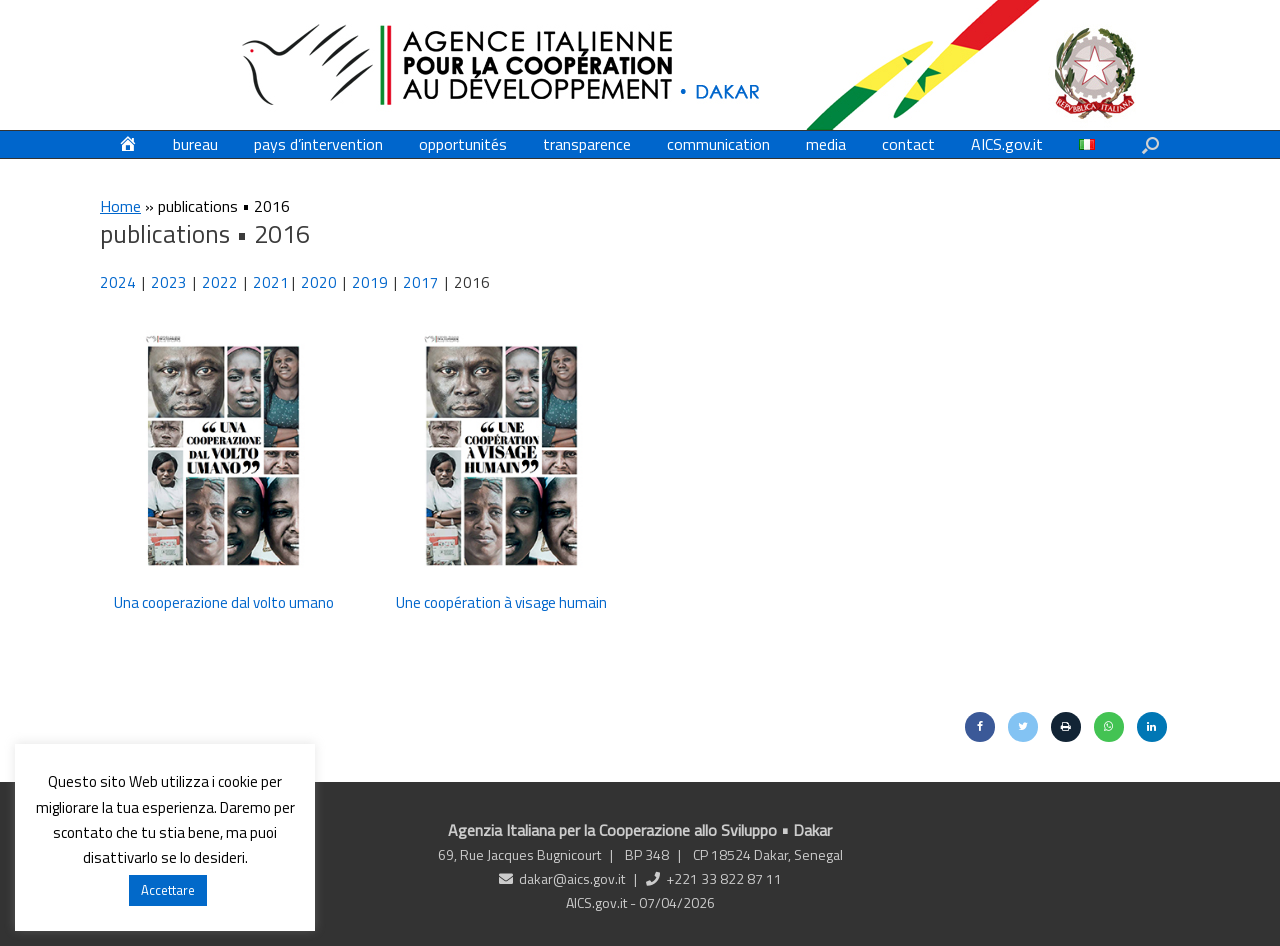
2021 (271, 282)
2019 (370, 282)
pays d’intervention (318, 144)
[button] (1150, 144)
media (826, 144)
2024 (118, 282)
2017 (421, 282)
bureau (195, 144)
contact (908, 144)
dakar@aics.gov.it (572, 878)
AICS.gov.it (1007, 144)
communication (718, 144)
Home (120, 206)
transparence (587, 144)
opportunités (463, 144)
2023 (169, 282)
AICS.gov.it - (602, 902)
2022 (223, 282)
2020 (320, 282)
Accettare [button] (168, 890)
